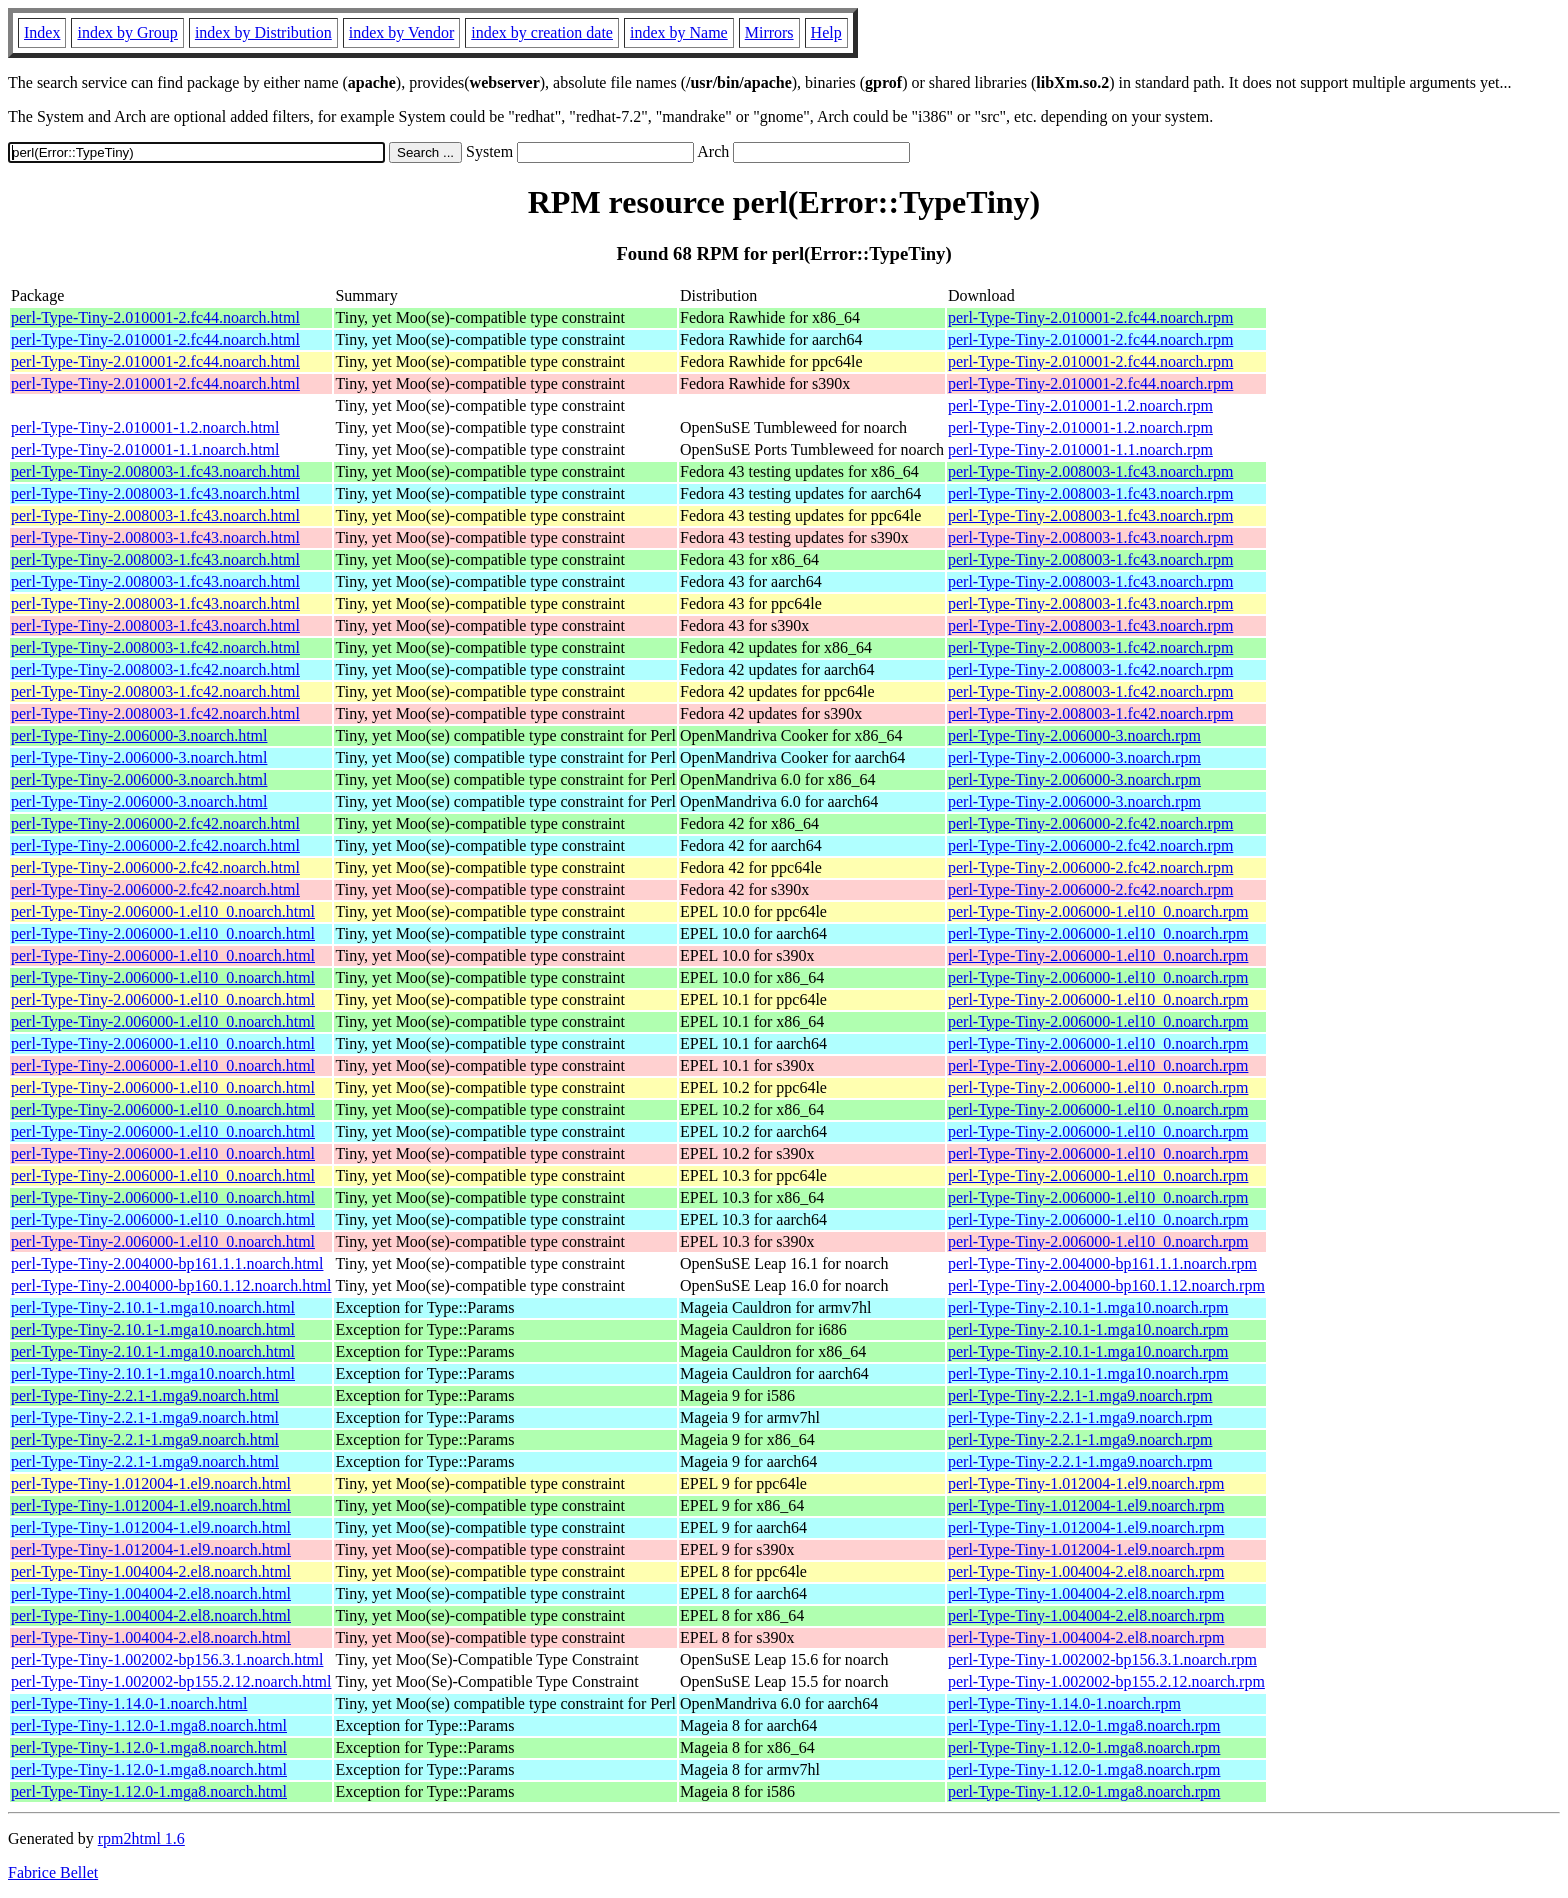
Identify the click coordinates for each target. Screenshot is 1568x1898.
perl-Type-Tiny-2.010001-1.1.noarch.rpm (1080, 449)
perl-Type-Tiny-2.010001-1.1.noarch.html (145, 449)
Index (42, 32)
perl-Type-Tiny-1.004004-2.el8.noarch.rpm (1086, 1571)
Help (826, 32)
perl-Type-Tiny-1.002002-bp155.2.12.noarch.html (171, 1681)
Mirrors (769, 32)
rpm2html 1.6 (141, 1838)
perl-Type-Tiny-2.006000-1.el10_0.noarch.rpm (1098, 911)
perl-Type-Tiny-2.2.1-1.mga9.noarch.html (145, 1395)
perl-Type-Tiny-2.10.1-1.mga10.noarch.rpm (1088, 1307)
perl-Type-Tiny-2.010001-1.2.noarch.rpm (1080, 405)
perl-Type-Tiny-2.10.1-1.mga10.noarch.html (153, 1307)
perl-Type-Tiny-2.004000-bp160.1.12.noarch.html (171, 1285)
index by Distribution (263, 32)
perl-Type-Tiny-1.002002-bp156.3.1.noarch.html (167, 1659)
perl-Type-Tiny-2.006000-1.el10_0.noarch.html (163, 911)
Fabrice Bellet (53, 1872)
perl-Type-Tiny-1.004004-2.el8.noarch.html (151, 1571)
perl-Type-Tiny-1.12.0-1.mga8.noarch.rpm (1084, 1725)
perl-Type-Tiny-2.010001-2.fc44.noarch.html (155, 317)
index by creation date (542, 32)
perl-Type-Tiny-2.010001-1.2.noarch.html (145, 427)
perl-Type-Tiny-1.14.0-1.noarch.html (129, 1703)
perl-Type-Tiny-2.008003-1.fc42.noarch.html (155, 647)
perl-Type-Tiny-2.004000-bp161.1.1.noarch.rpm (1102, 1263)
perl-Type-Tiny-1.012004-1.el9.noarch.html (151, 1483)
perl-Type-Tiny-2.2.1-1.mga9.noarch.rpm (1080, 1395)
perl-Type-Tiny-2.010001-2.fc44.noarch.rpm (1090, 317)
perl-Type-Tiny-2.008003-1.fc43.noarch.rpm (1090, 471)
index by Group (127, 32)
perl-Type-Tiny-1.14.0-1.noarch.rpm (1064, 1703)
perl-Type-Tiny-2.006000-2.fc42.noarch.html (155, 823)
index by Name (679, 32)
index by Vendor (401, 32)
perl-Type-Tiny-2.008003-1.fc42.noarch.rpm (1090, 647)
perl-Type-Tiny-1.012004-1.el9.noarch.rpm (1086, 1483)
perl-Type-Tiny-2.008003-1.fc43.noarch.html (155, 471)
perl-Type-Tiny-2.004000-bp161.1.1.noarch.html (167, 1263)
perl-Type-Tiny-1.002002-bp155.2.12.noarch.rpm (1106, 1681)
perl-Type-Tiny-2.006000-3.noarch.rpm (1074, 735)
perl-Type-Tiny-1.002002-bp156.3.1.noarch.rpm (1102, 1659)
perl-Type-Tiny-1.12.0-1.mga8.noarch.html (149, 1725)
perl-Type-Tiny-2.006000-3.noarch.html (139, 735)
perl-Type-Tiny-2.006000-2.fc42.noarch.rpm (1090, 823)
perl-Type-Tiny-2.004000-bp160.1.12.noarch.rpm (1106, 1285)
